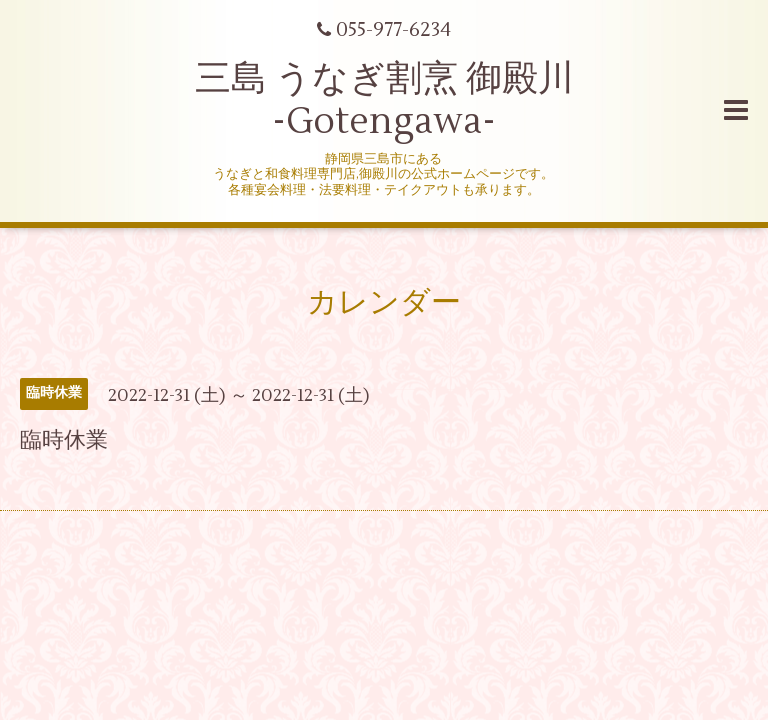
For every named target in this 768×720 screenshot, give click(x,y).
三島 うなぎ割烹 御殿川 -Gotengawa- (384, 100)
